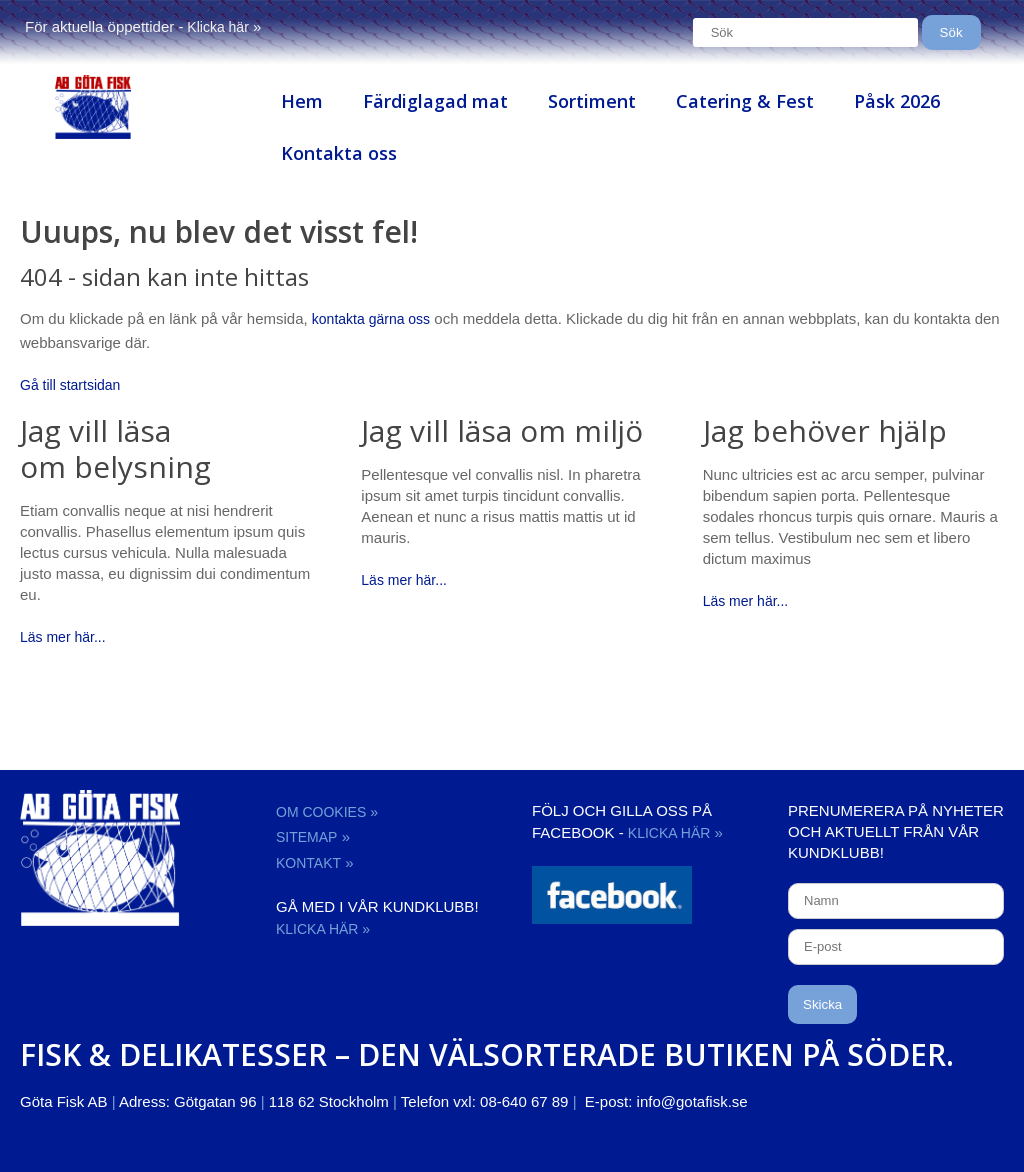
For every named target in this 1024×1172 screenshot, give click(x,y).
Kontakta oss (339, 153)
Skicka (822, 1004)
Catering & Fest (745, 101)
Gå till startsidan (70, 385)
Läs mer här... (63, 637)
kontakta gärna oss (371, 319)
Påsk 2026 (897, 101)
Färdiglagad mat (435, 101)
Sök (951, 32)
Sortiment (592, 101)
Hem (302, 101)
